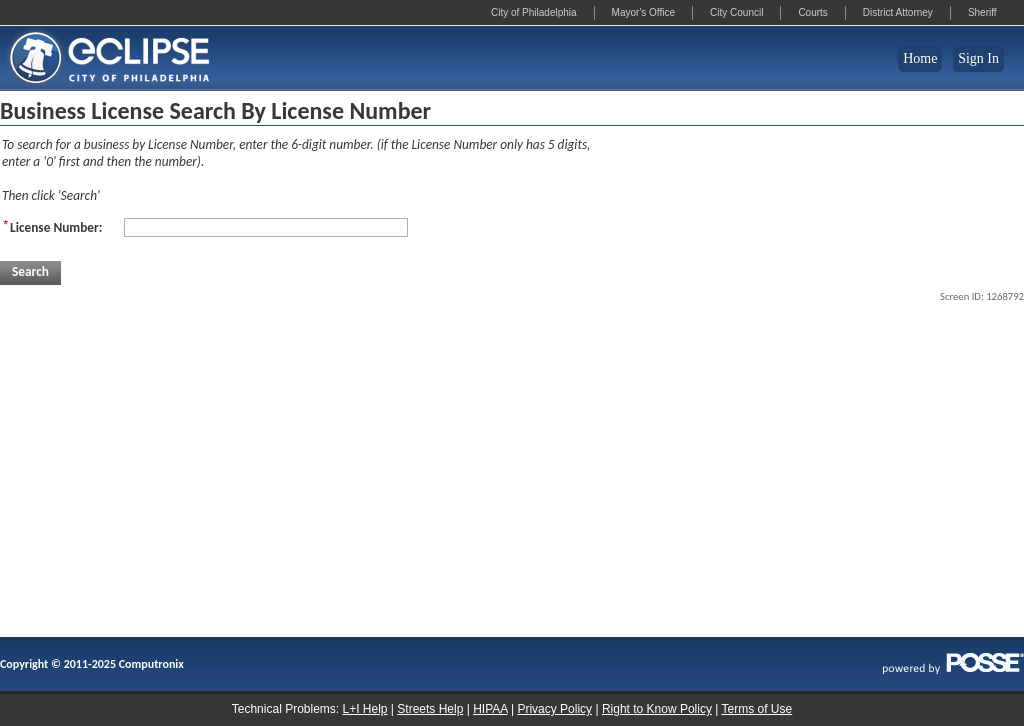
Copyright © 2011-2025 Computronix (92, 664)
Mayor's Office (643, 12)
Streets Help (430, 709)
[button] (30, 273)
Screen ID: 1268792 (982, 296)
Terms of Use (757, 709)
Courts (812, 12)
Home (920, 58)
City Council (736, 12)
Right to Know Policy (657, 709)
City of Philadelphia (534, 12)
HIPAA (490, 709)
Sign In (978, 58)
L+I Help (364, 709)
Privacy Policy (554, 709)
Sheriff (982, 12)
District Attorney (898, 12)
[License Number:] (266, 227)
